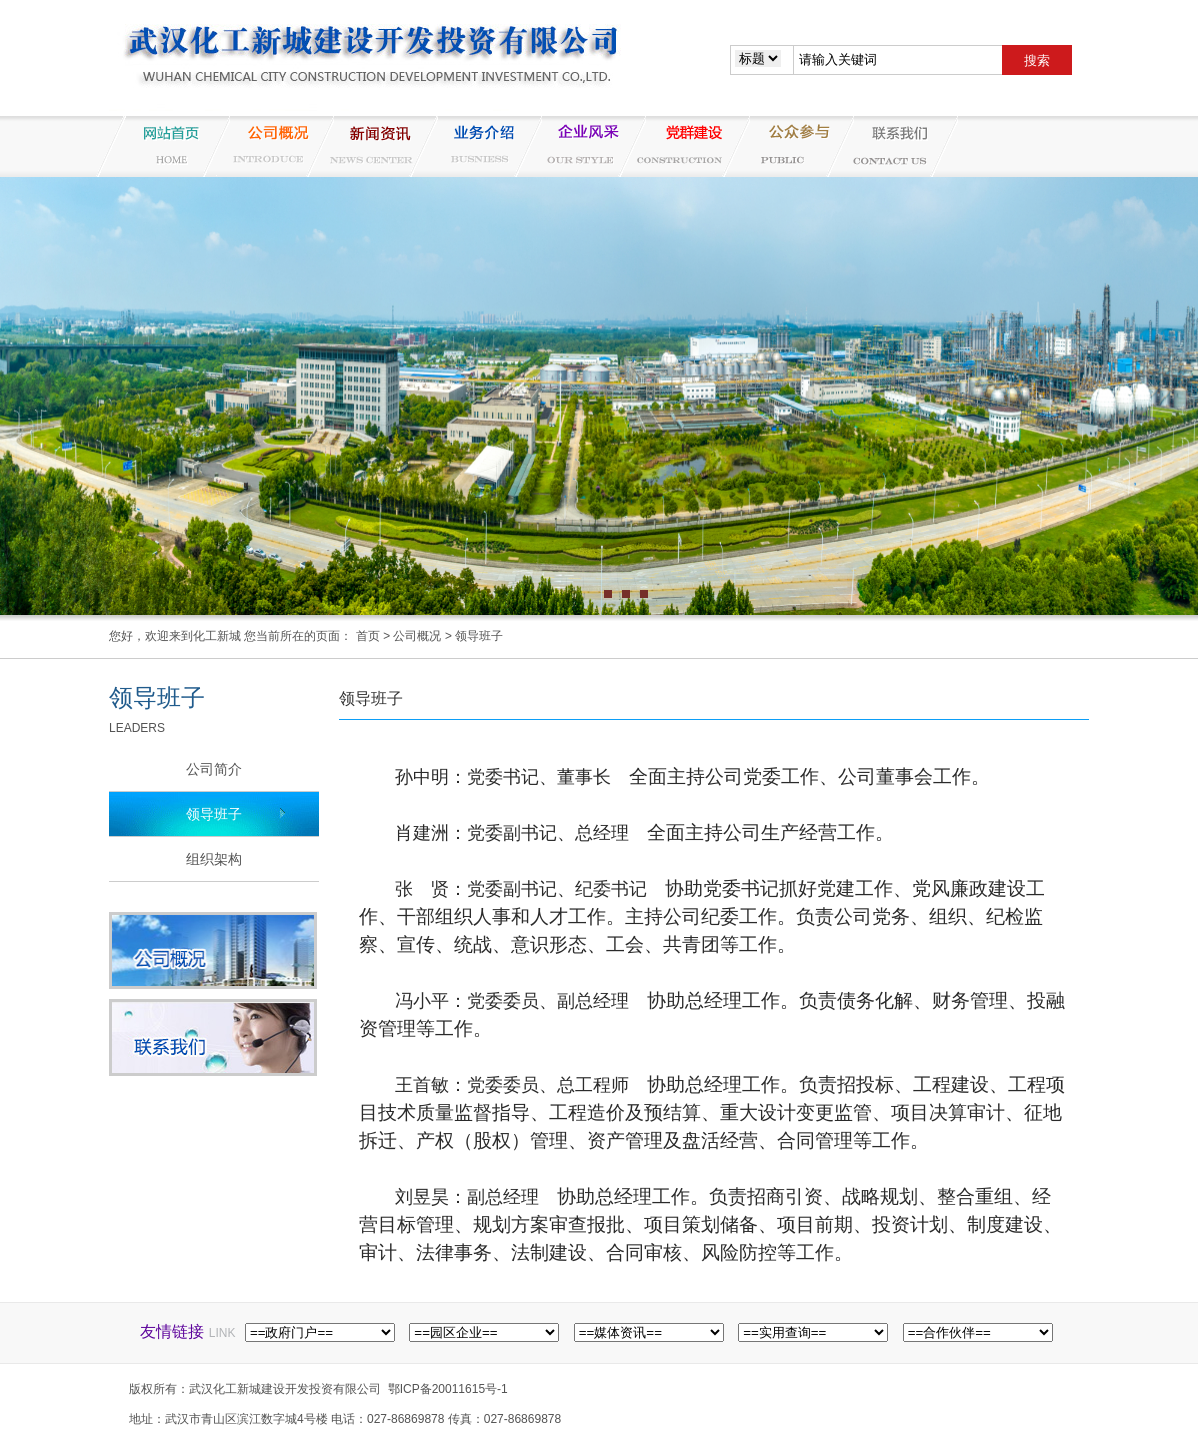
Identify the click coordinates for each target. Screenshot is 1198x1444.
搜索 (1037, 60)
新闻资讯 (371, 146)
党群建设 (683, 146)
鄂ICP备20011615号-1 (448, 1389)
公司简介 (214, 769)
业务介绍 (475, 146)
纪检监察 (787, 146)
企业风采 (579, 146)
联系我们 (891, 146)
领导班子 (479, 636)
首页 (368, 636)
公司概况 (267, 146)
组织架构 (214, 859)
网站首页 (163, 146)
